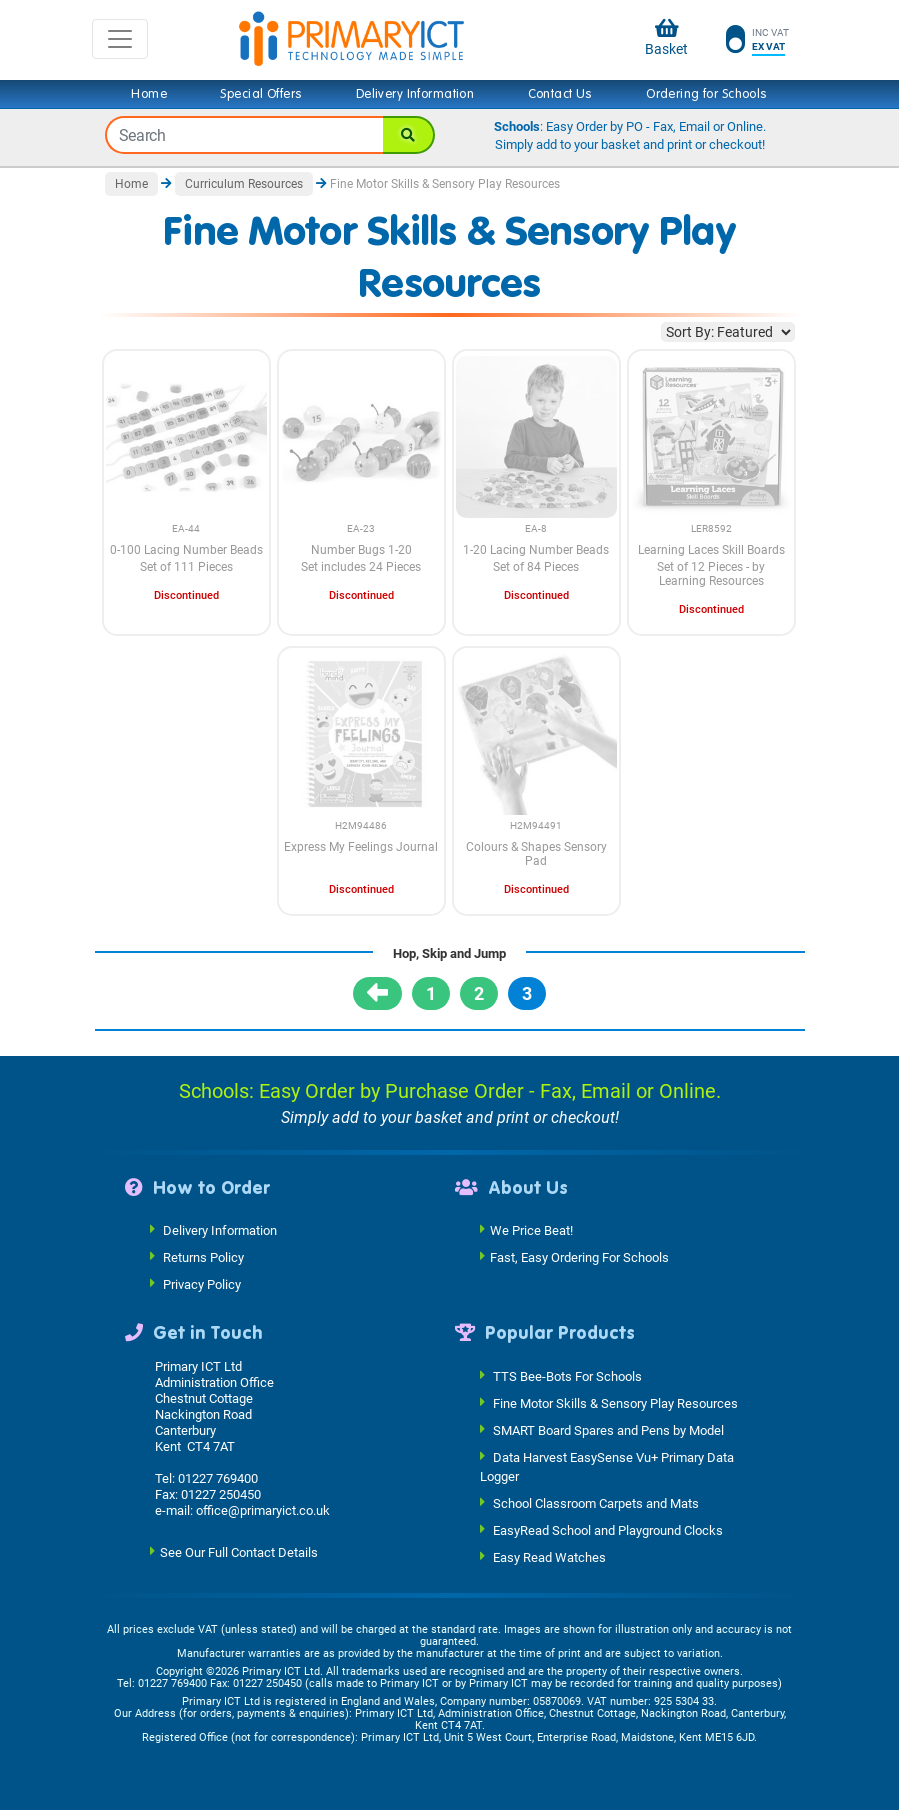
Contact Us (560, 94)
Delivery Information (415, 94)
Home (149, 94)
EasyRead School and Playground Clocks (608, 1530)
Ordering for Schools (706, 94)
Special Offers (261, 94)
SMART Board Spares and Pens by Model (608, 1429)
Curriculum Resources (244, 184)
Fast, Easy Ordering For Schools (579, 1257)
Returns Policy (203, 1257)
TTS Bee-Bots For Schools (567, 1375)
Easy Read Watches (549, 1557)
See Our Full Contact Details (239, 1551)
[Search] (409, 135)
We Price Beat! (531, 1230)
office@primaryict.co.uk (263, 1510)
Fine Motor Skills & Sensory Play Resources (615, 1402)
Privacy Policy (202, 1284)
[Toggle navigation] (120, 39)
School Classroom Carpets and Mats (596, 1503)
